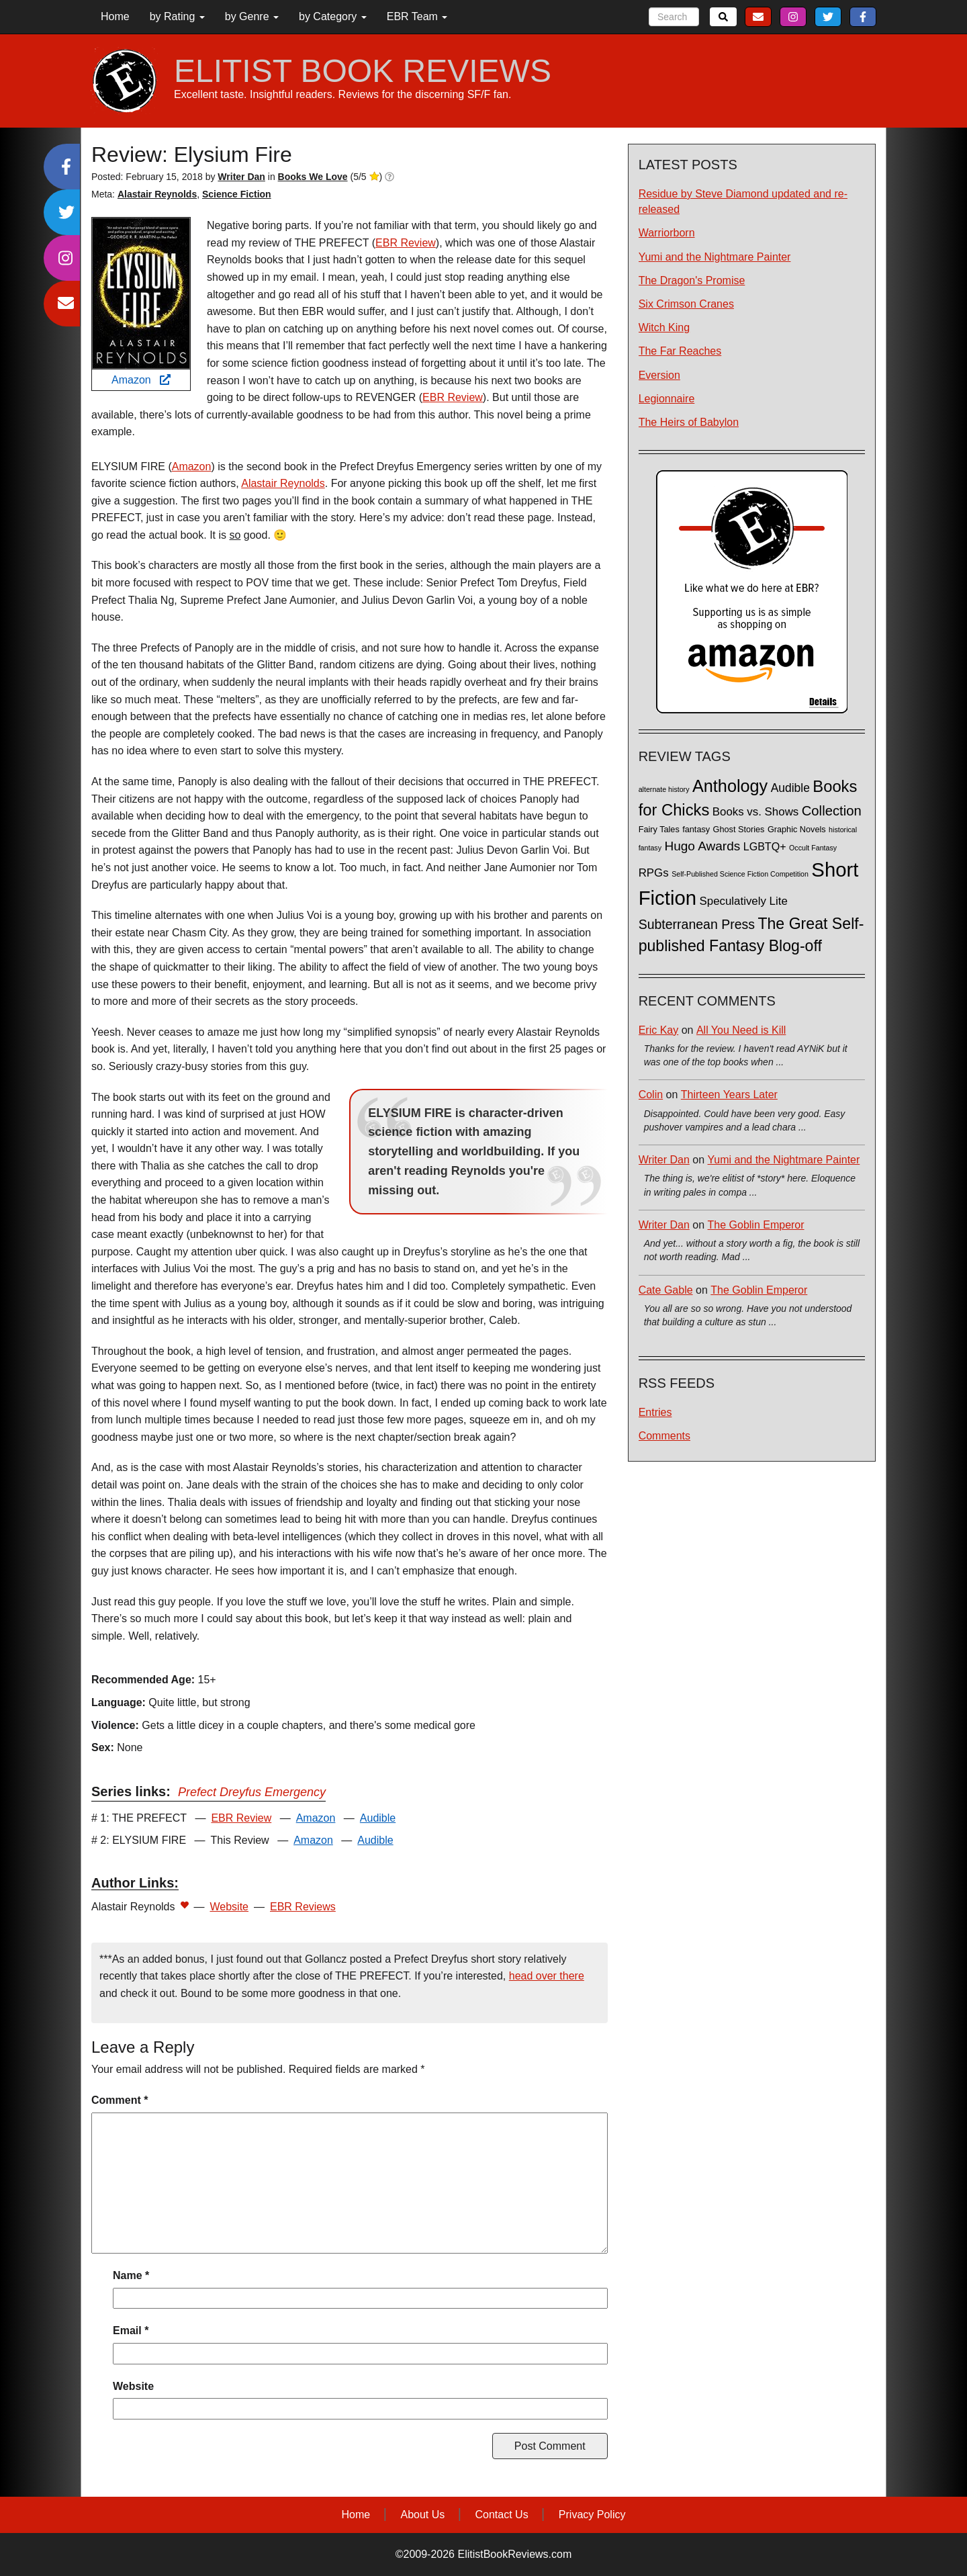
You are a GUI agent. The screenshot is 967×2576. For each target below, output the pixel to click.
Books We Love (313, 176)
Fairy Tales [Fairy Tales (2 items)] (659, 829)
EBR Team (417, 16)
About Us (422, 2514)
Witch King (664, 327)
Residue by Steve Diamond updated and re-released (743, 201)
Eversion (659, 375)
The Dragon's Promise (692, 280)
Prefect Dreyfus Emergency (252, 1792)
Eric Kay (659, 1030)
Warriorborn (667, 232)
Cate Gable (666, 1290)
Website (229, 1906)
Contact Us (501, 2514)
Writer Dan (664, 1159)
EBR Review (405, 243)
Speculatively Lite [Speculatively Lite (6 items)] (744, 901)
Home (115, 16)
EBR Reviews (303, 1906)
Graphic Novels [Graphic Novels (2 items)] (797, 829)
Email (130, 2330)
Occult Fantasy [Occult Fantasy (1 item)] (813, 848)
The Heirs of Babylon (689, 422)
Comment (119, 2100)
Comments (664, 1435)
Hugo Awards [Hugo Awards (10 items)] (702, 846)
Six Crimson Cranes (686, 304)
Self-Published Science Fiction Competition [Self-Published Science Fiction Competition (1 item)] (740, 874)
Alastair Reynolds (157, 194)
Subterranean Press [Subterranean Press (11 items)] (697, 924)
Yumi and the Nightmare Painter (715, 257)
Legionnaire (667, 398)
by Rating (177, 16)
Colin (651, 1094)
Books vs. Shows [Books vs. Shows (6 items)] (755, 811)
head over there (546, 1976)
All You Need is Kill (741, 1030)
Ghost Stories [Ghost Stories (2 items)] (739, 829)
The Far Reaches (680, 351)
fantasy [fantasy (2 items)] (696, 829)
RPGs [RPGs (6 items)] (654, 873)
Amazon (141, 380)
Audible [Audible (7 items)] (790, 788)
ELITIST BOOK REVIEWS (362, 71)
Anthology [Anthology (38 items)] (730, 785)
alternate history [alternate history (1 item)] (664, 789)
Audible (378, 1818)
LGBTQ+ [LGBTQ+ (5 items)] (764, 846)
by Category (333, 16)
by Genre (252, 16)
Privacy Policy (592, 2514)
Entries (655, 1412)
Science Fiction (236, 194)
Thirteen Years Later (729, 1094)
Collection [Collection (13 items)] (832, 810)
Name (131, 2275)
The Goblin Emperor (756, 1225)
